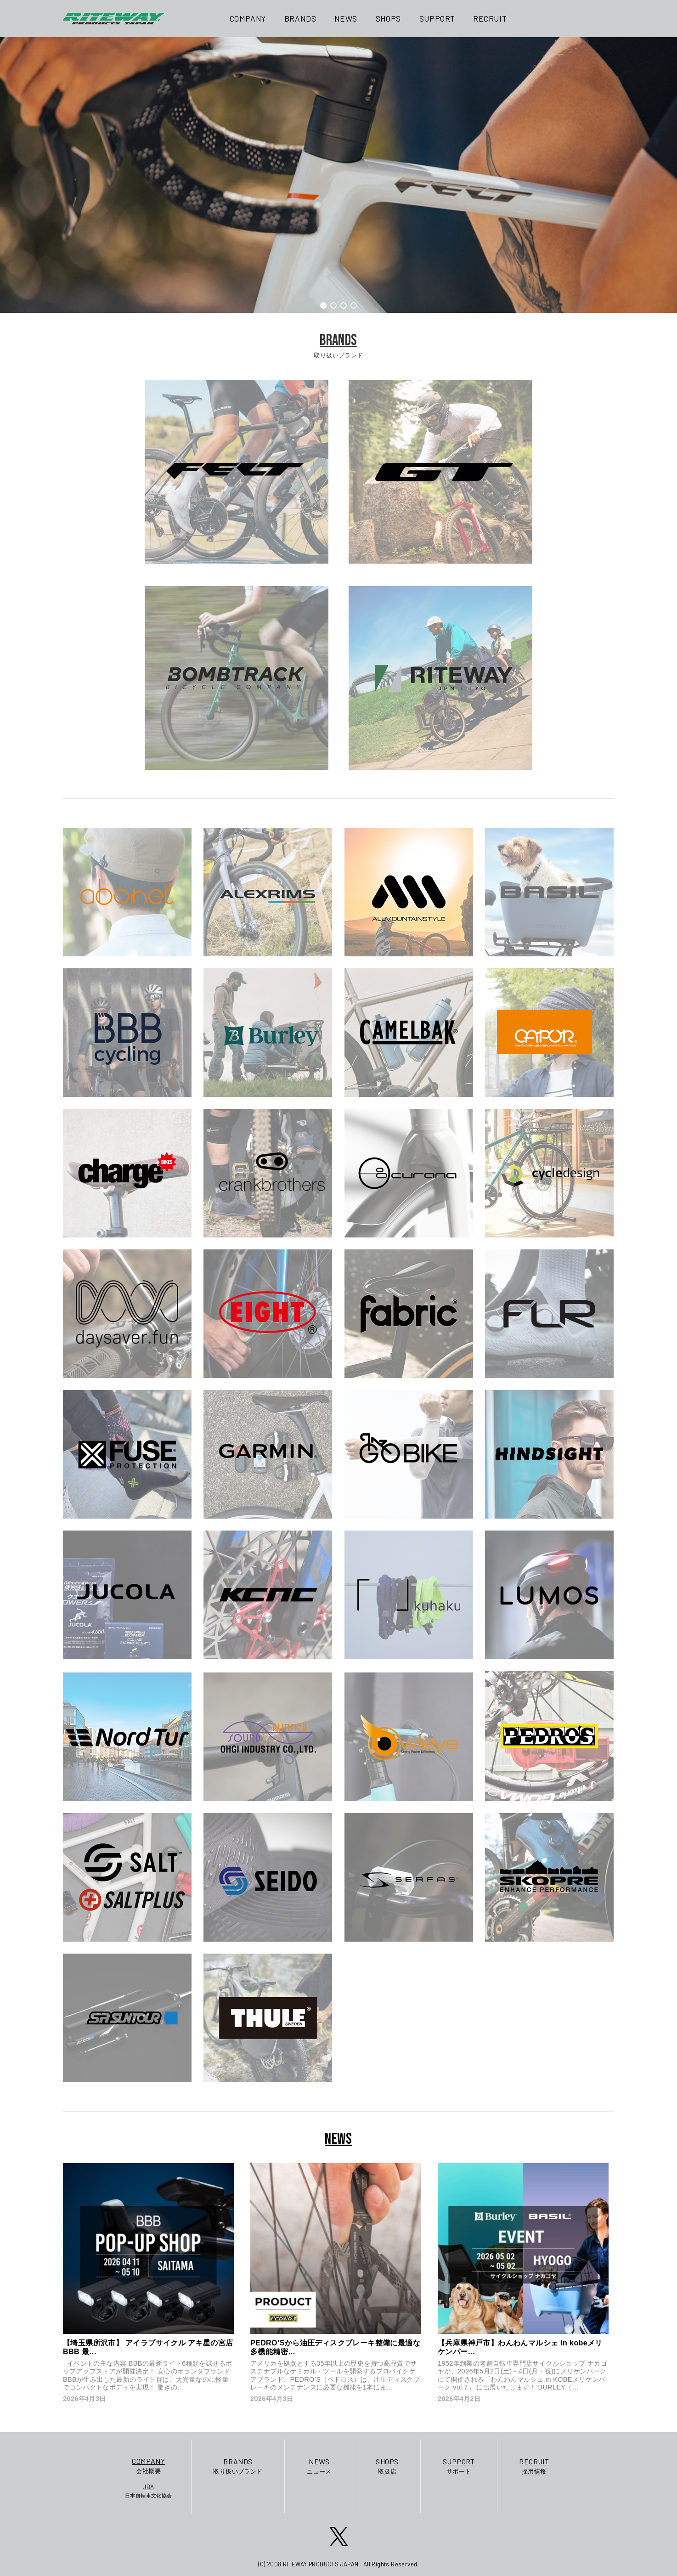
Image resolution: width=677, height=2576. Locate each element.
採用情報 (534, 2465)
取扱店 (387, 2465)
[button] (323, 305)
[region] (338, 175)
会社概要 (148, 2465)
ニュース (319, 2465)
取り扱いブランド (237, 2465)
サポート (459, 2465)
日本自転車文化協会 (148, 2490)
